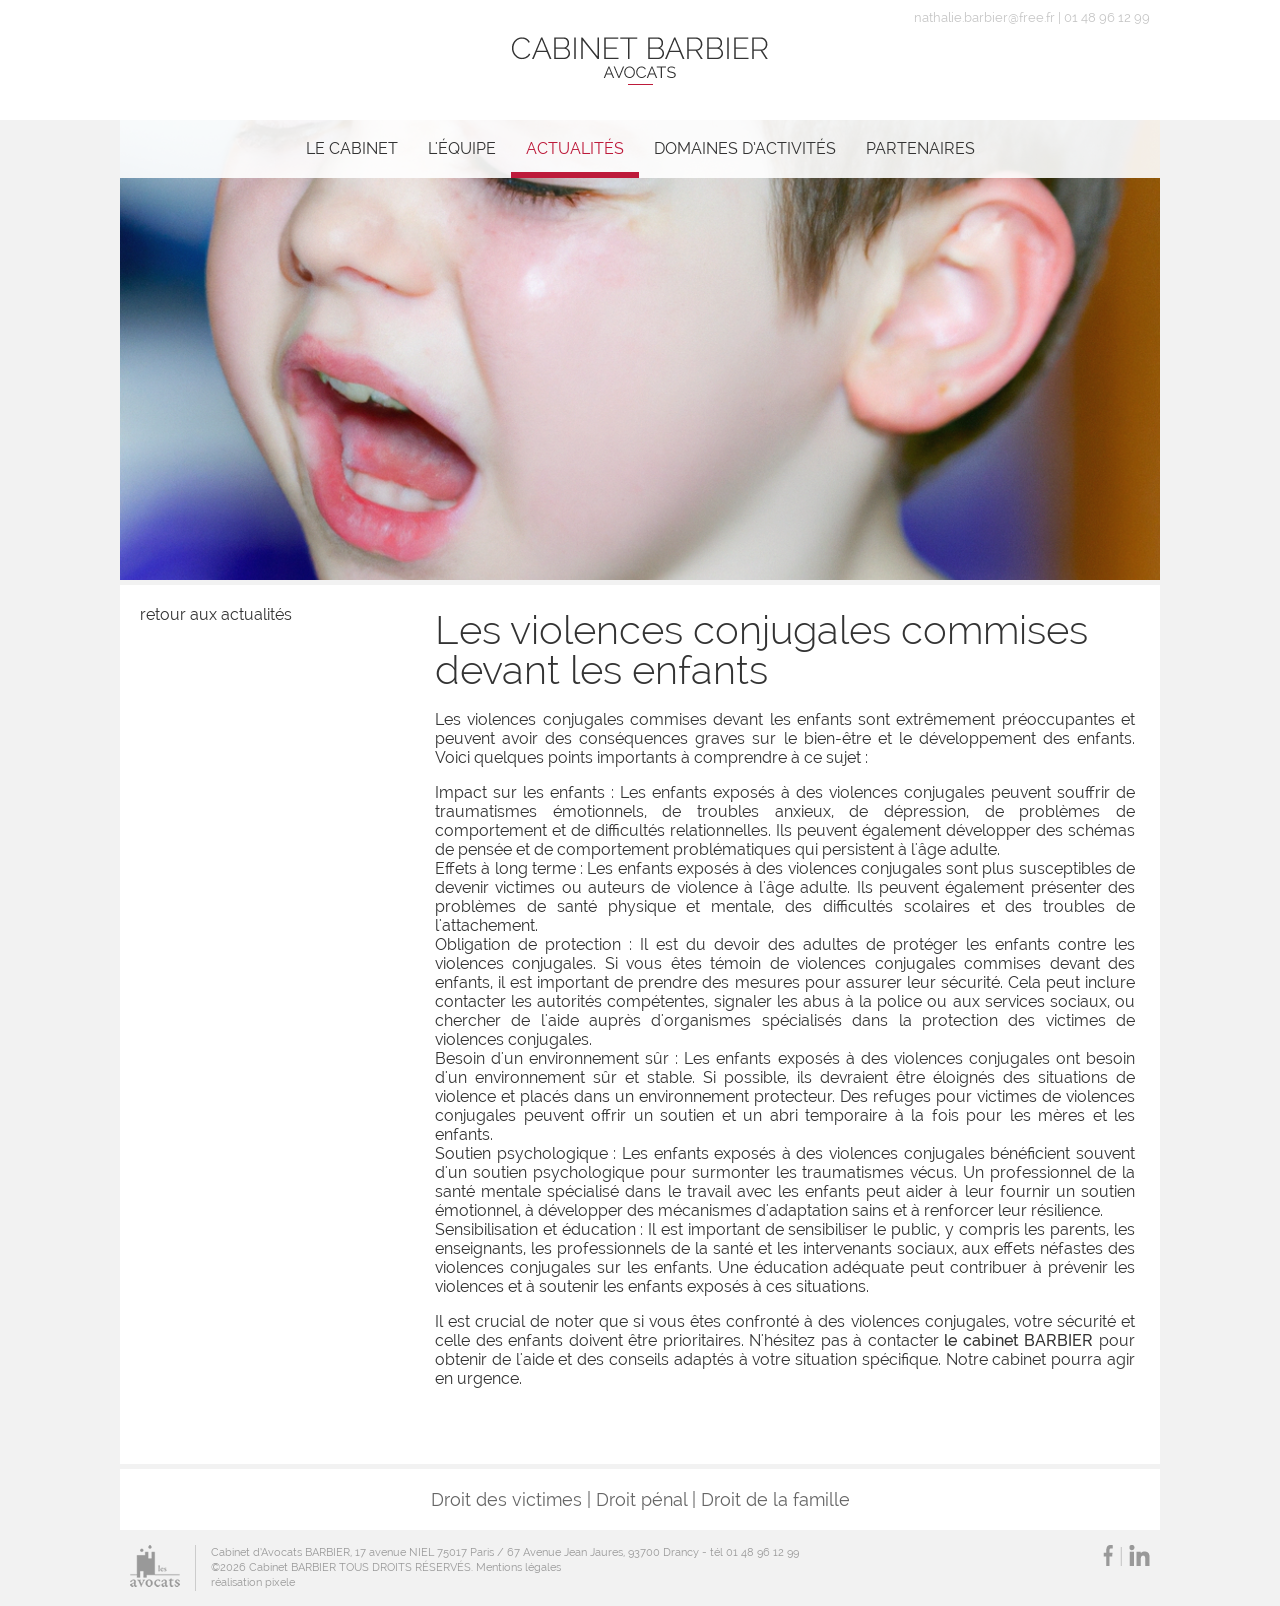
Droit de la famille (775, 1499)
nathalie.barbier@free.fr (984, 17)
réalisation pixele (253, 1582)
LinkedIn (1139, 1555)
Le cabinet (352, 148)
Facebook (1108, 1555)
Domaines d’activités (745, 148)
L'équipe (462, 148)
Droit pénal (641, 1499)
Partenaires (920, 148)
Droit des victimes (506, 1499)
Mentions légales (518, 1567)
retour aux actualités (216, 614)
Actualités (575, 148)
